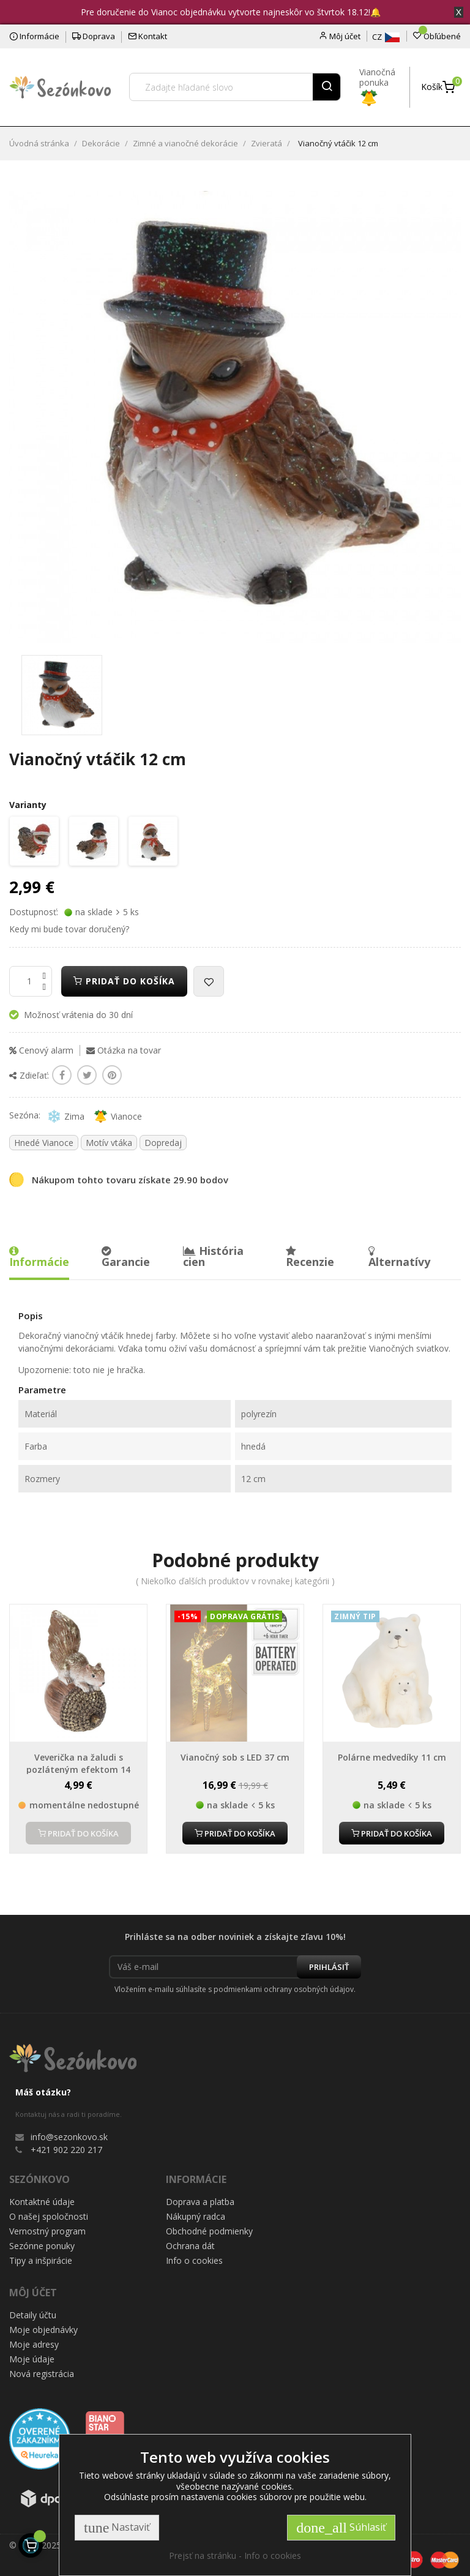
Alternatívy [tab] (399, 1257)
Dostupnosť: (33, 912)
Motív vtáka (109, 1142)
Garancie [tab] (126, 1257)
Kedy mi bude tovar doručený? (69, 929)
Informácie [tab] (39, 1257)
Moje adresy (34, 2344)
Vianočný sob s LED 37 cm (235, 1757)
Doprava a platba (200, 2201)
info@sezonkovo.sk (69, 2137)
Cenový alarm (41, 1050)
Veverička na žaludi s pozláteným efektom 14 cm (78, 1769)
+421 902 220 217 (66, 2149)
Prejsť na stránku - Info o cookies (235, 2555)
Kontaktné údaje (42, 2201)
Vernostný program (47, 2231)
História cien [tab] (213, 1256)
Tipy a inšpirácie (40, 2260)
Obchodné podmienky (209, 2231)
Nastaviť (117, 2528)
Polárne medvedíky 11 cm (392, 1757)
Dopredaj (163, 1142)
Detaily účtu (32, 2315)
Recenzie (310, 1257)
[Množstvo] (30, 981)
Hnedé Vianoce (43, 1142)
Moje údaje (31, 2359)
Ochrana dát (190, 2246)
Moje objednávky (43, 2329)
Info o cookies (194, 2260)
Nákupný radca (195, 2216)
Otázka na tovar (123, 1050)
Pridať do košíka (124, 981)
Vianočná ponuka (377, 84)
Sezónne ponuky (42, 2246)
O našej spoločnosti (48, 2216)
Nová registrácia (41, 2373)
